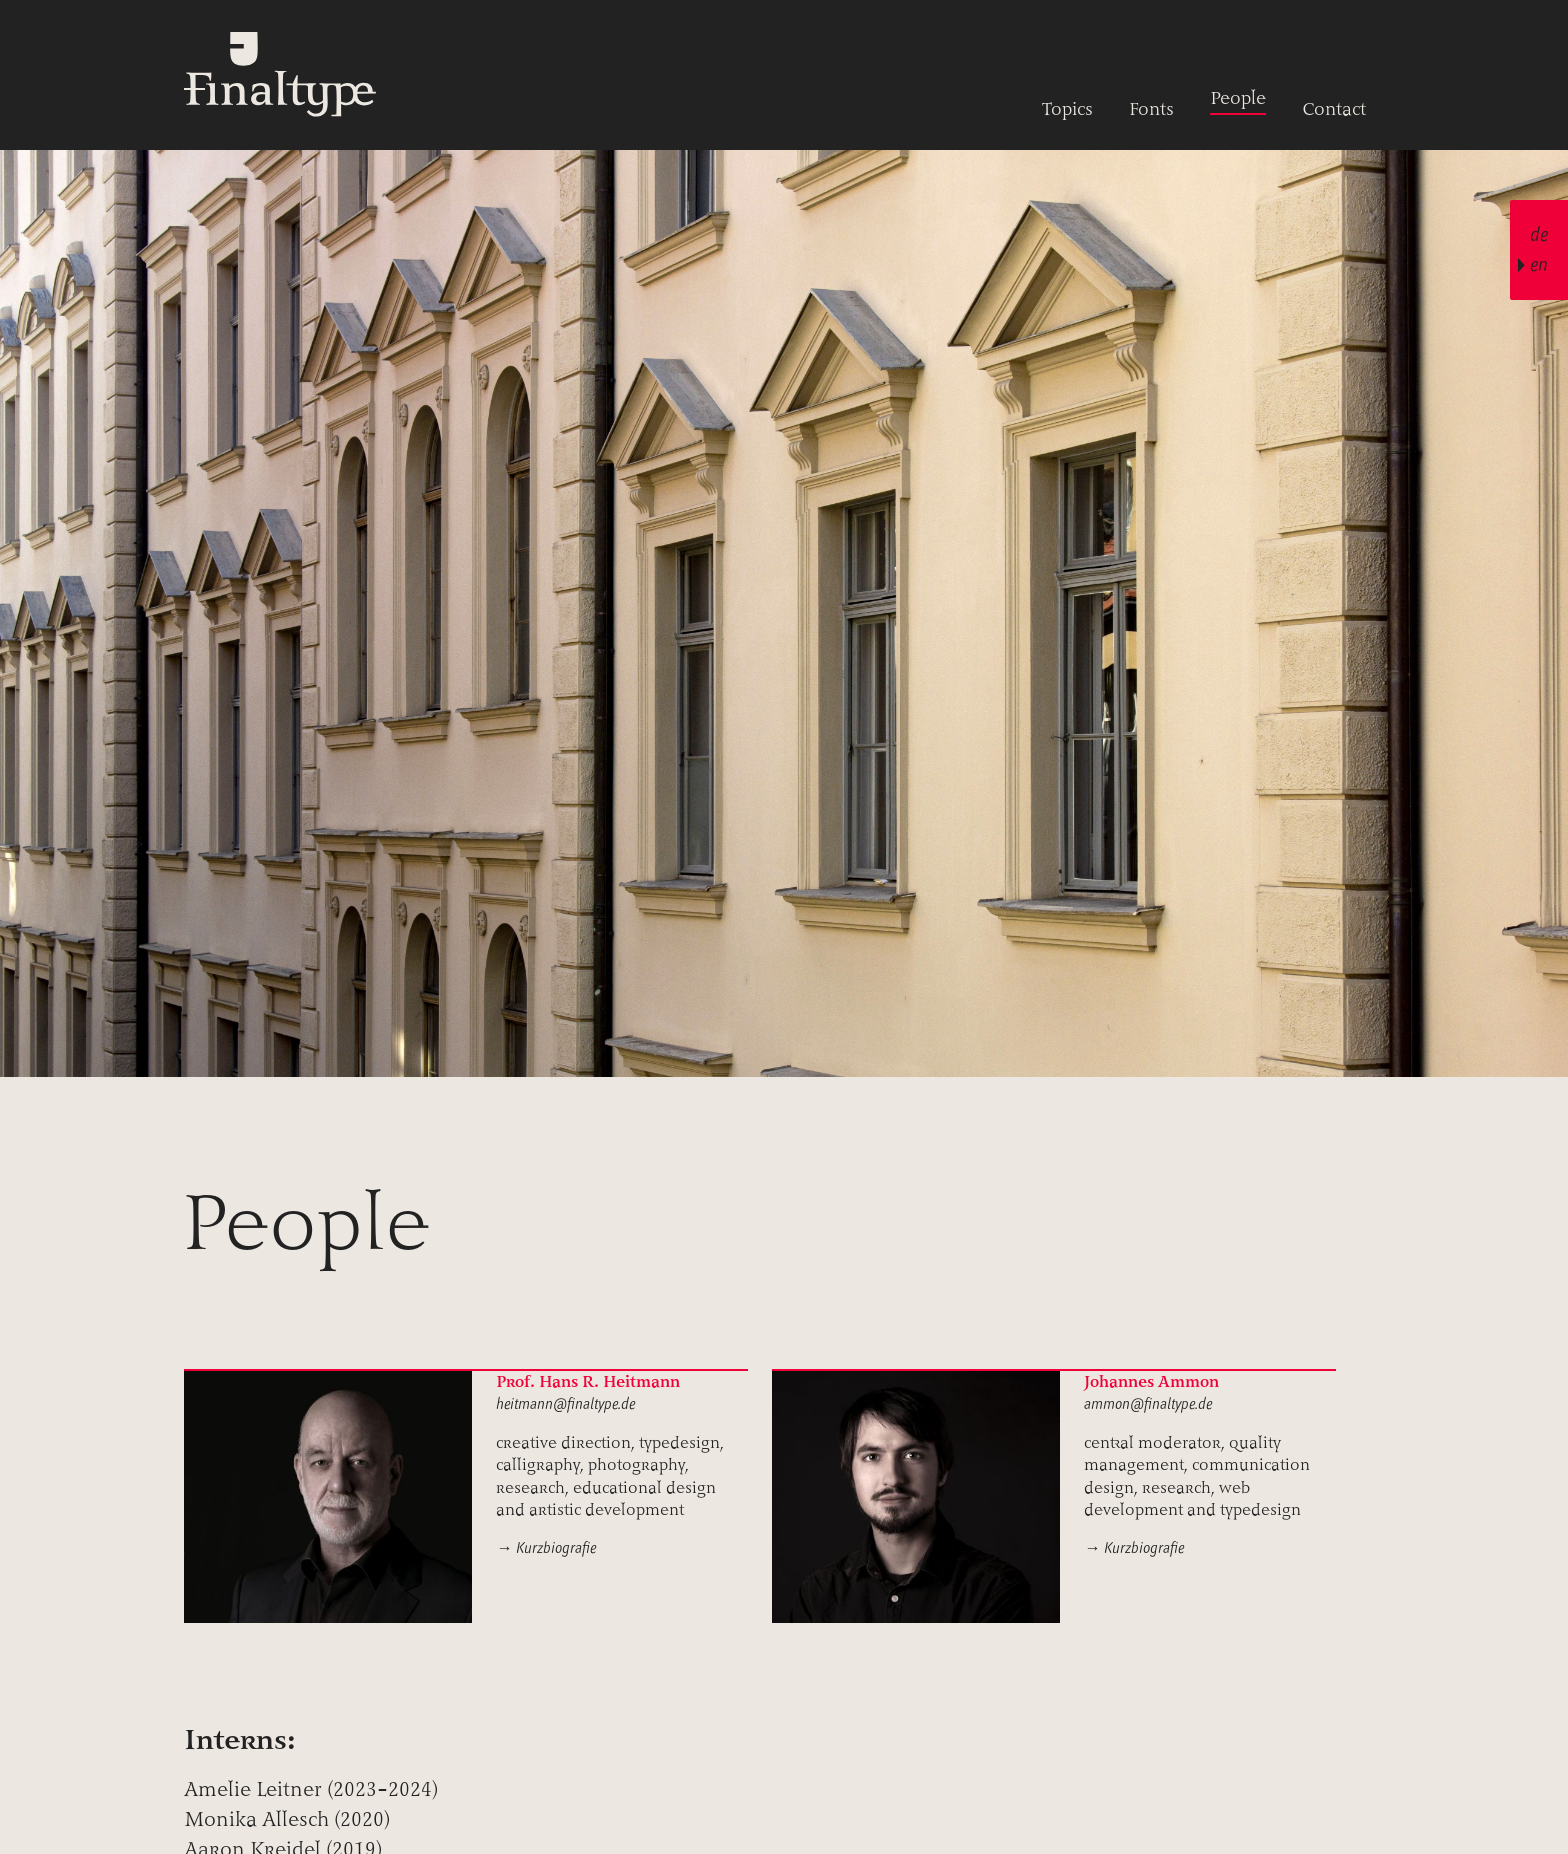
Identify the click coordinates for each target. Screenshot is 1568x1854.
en (1539, 264)
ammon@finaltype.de (1148, 1404)
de (1539, 234)
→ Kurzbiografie (546, 1548)
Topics (1067, 109)
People (1238, 98)
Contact (1334, 109)
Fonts (1151, 109)
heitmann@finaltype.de (565, 1404)
